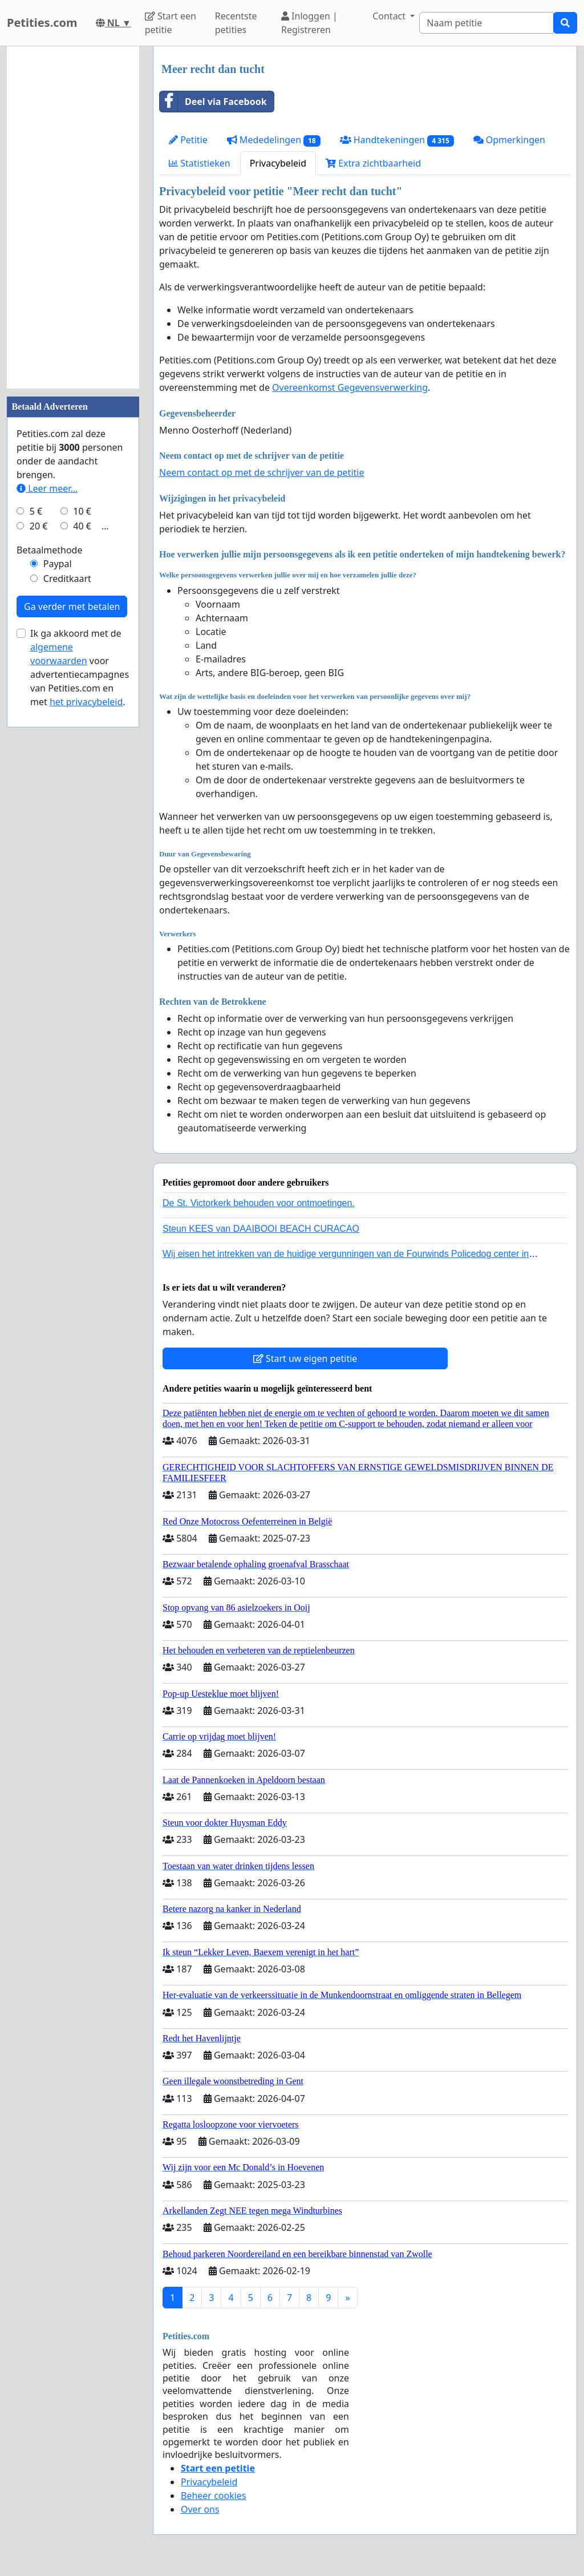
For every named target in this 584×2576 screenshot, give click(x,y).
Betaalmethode (49, 550)
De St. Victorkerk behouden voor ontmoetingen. (259, 1203)
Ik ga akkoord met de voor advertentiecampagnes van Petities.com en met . (79, 667)
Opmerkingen (509, 140)
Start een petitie (170, 23)
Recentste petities (236, 23)
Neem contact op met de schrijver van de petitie (261, 472)
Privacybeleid (278, 163)
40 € (82, 526)
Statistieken (199, 163)
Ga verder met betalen (72, 606)
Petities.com (42, 22)
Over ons (200, 2509)
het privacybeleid (86, 701)
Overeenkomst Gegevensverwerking (350, 387)
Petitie (188, 140)
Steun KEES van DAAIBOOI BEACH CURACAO (261, 1229)
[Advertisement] (73, 217)
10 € (82, 511)
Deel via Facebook (213, 101)
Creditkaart (67, 578)
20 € (39, 526)
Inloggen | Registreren (309, 23)
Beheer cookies (213, 2495)
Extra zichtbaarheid (373, 163)
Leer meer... (47, 488)
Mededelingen (274, 140)
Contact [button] (390, 16)
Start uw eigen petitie (305, 1358)
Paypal (57, 563)
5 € (36, 511)
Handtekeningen (397, 140)
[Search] (486, 23)
